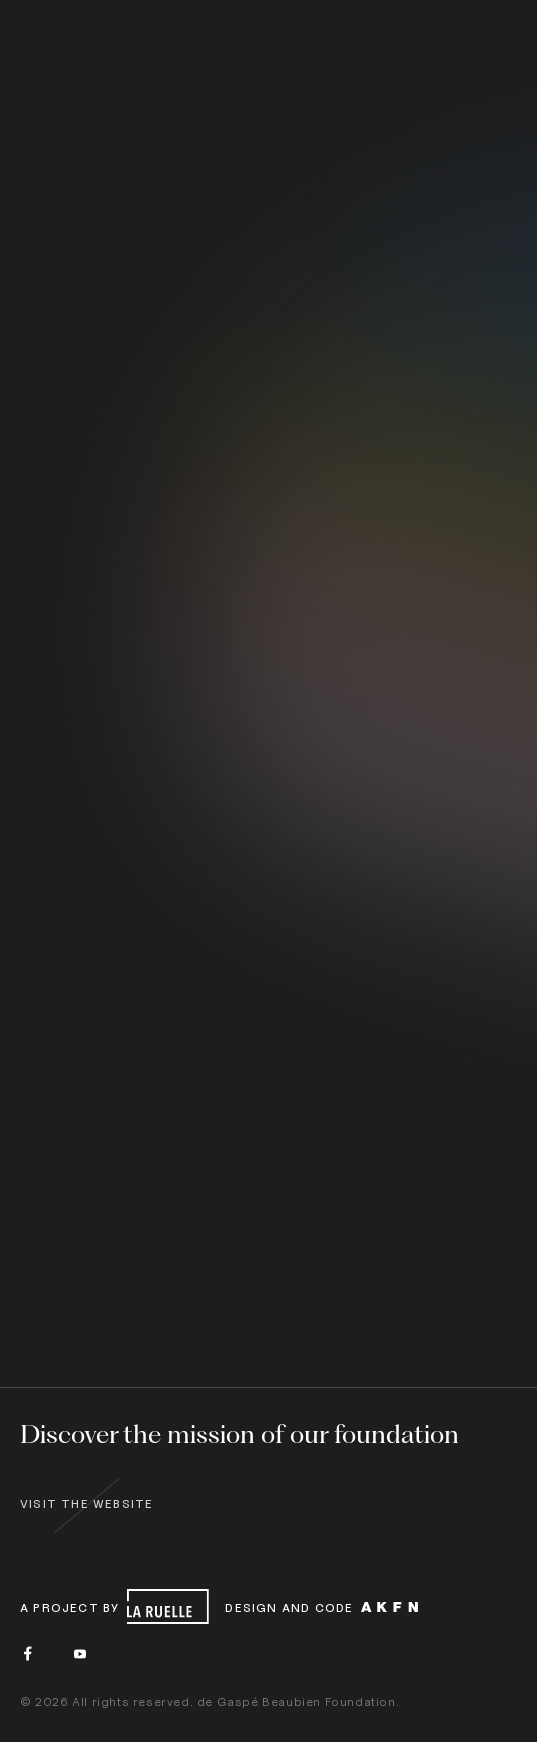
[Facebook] (28, 1653)
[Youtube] (80, 1653)
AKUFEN (50, 1184)
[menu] (505, 34)
